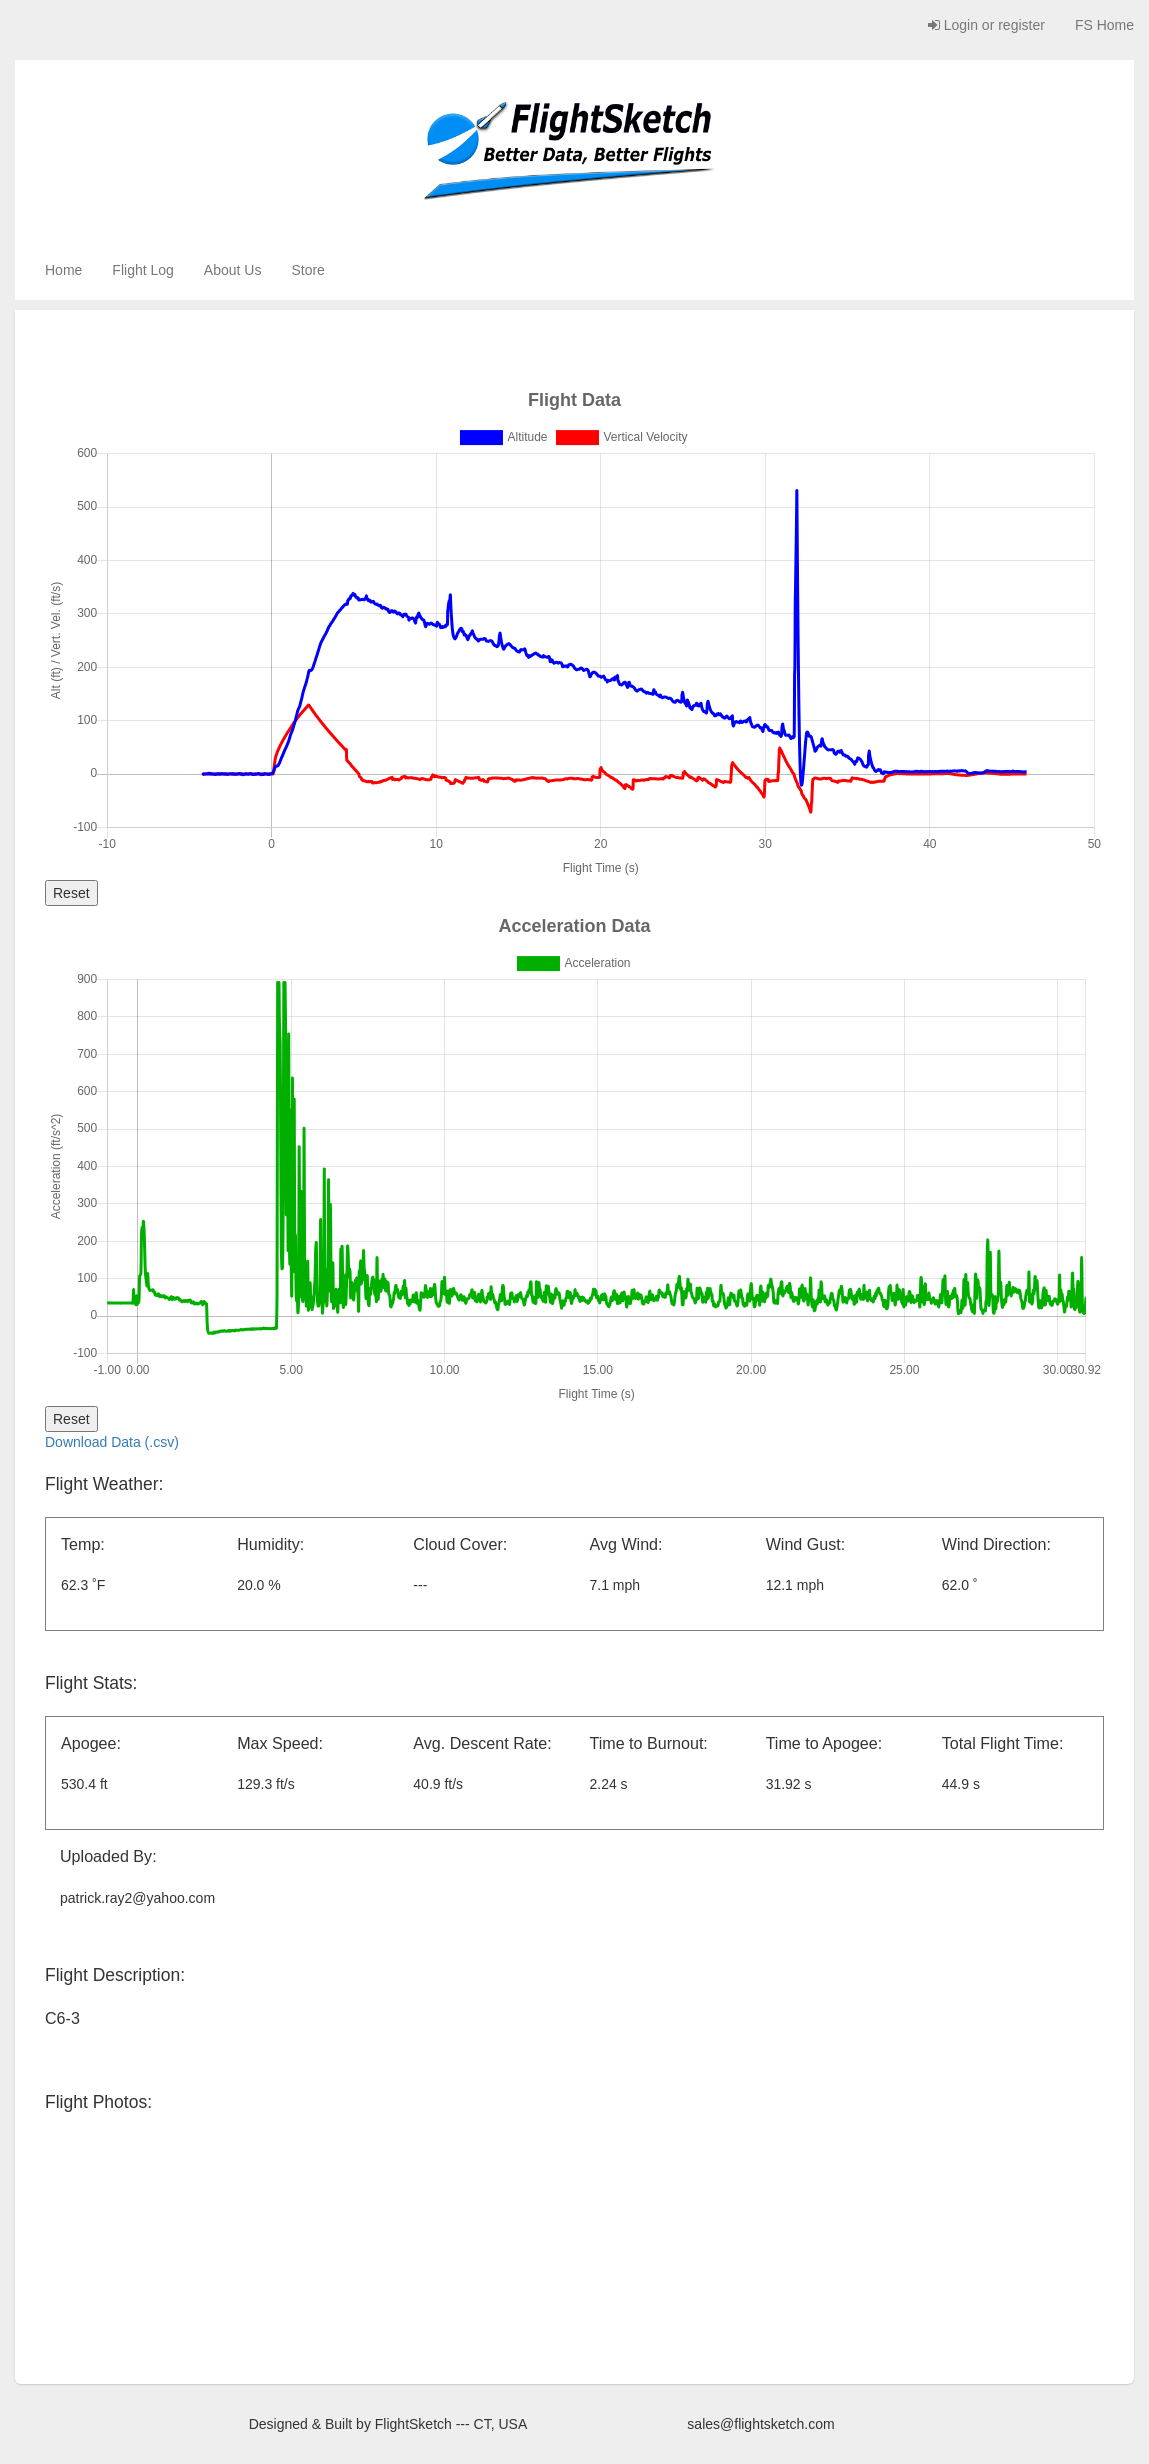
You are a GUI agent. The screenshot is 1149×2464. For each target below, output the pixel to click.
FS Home (1104, 25)
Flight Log (142, 270)
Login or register (986, 25)
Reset (71, 893)
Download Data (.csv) (112, 1442)
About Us (233, 270)
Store (307, 270)
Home (63, 270)
